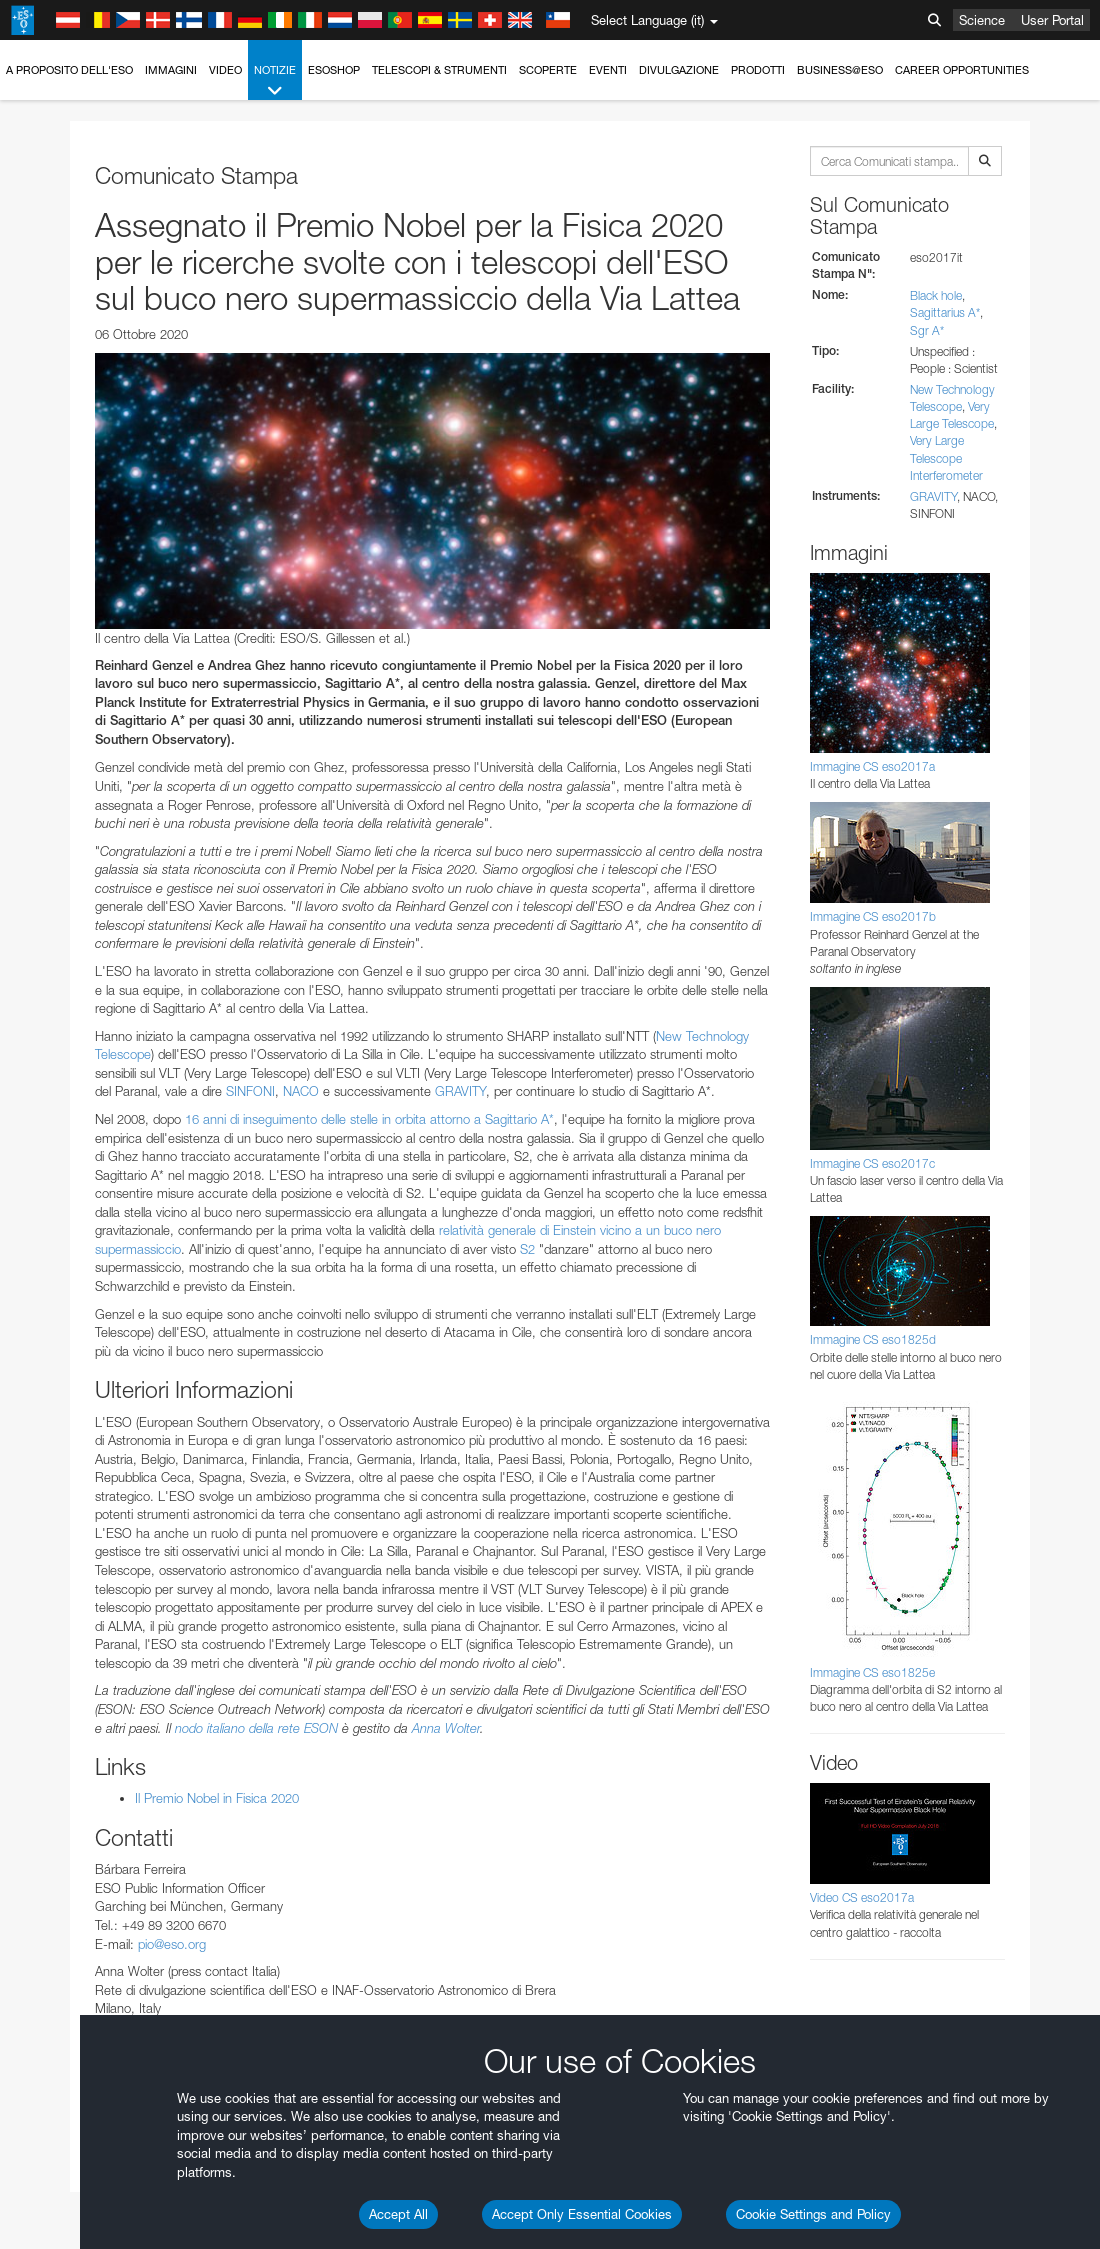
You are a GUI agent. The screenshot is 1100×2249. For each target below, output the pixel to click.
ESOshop (334, 70)
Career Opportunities (962, 70)
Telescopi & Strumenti (439, 70)
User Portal (1052, 20)
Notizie (275, 81)
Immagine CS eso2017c (872, 1163)
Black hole (936, 295)
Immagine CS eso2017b (873, 916)
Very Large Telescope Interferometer (946, 457)
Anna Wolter (446, 1728)
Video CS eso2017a (862, 1897)
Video (225, 70)
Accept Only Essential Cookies (582, 2214)
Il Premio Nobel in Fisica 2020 (217, 1798)
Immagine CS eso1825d (873, 1339)
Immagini (171, 70)
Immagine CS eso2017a (872, 766)
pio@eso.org (172, 1944)
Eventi (608, 70)
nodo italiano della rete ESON (256, 1728)
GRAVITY (460, 1091)
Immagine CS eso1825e (872, 1672)
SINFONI (250, 1091)
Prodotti (758, 70)
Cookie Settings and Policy (813, 2214)
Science (982, 20)
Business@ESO (840, 70)
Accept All (398, 2214)
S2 (527, 1249)
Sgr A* (927, 330)
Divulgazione (679, 70)
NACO (301, 1091)
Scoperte (548, 70)
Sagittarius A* (945, 312)
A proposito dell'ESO (69, 70)
